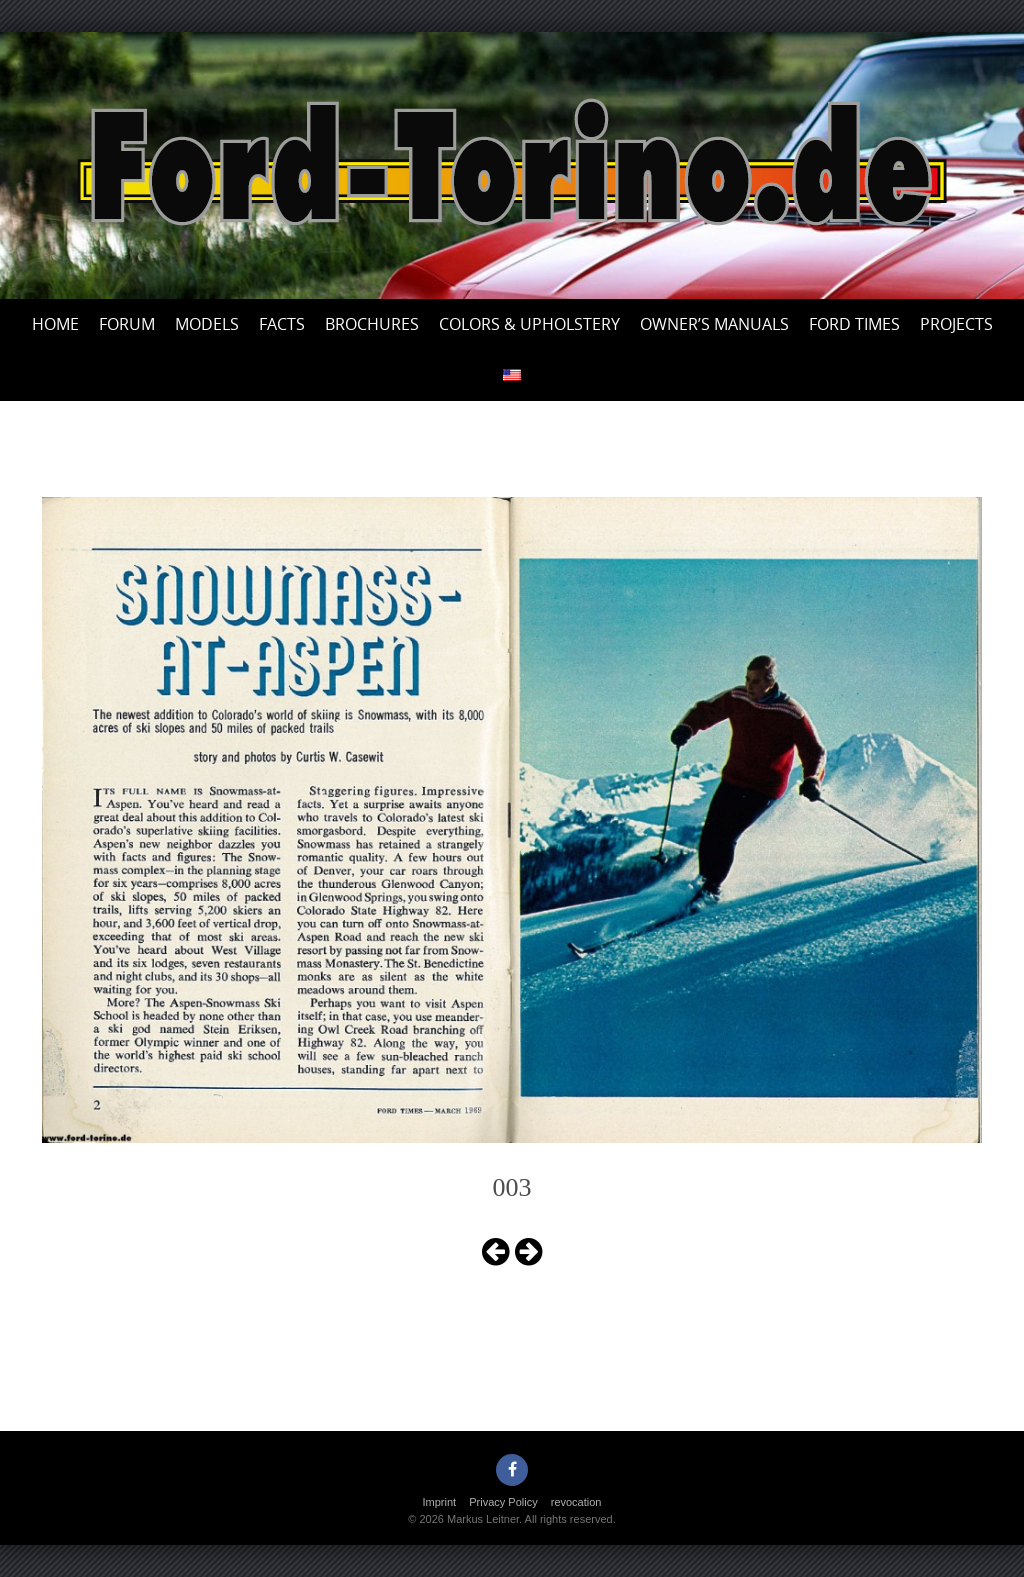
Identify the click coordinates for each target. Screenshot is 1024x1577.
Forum (127, 324)
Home (55, 324)
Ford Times (854, 324)
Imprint (440, 1502)
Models (207, 324)
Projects (956, 324)
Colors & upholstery (529, 324)
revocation (576, 1502)
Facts (282, 324)
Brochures (372, 324)
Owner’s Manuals (714, 324)
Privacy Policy (503, 1502)
